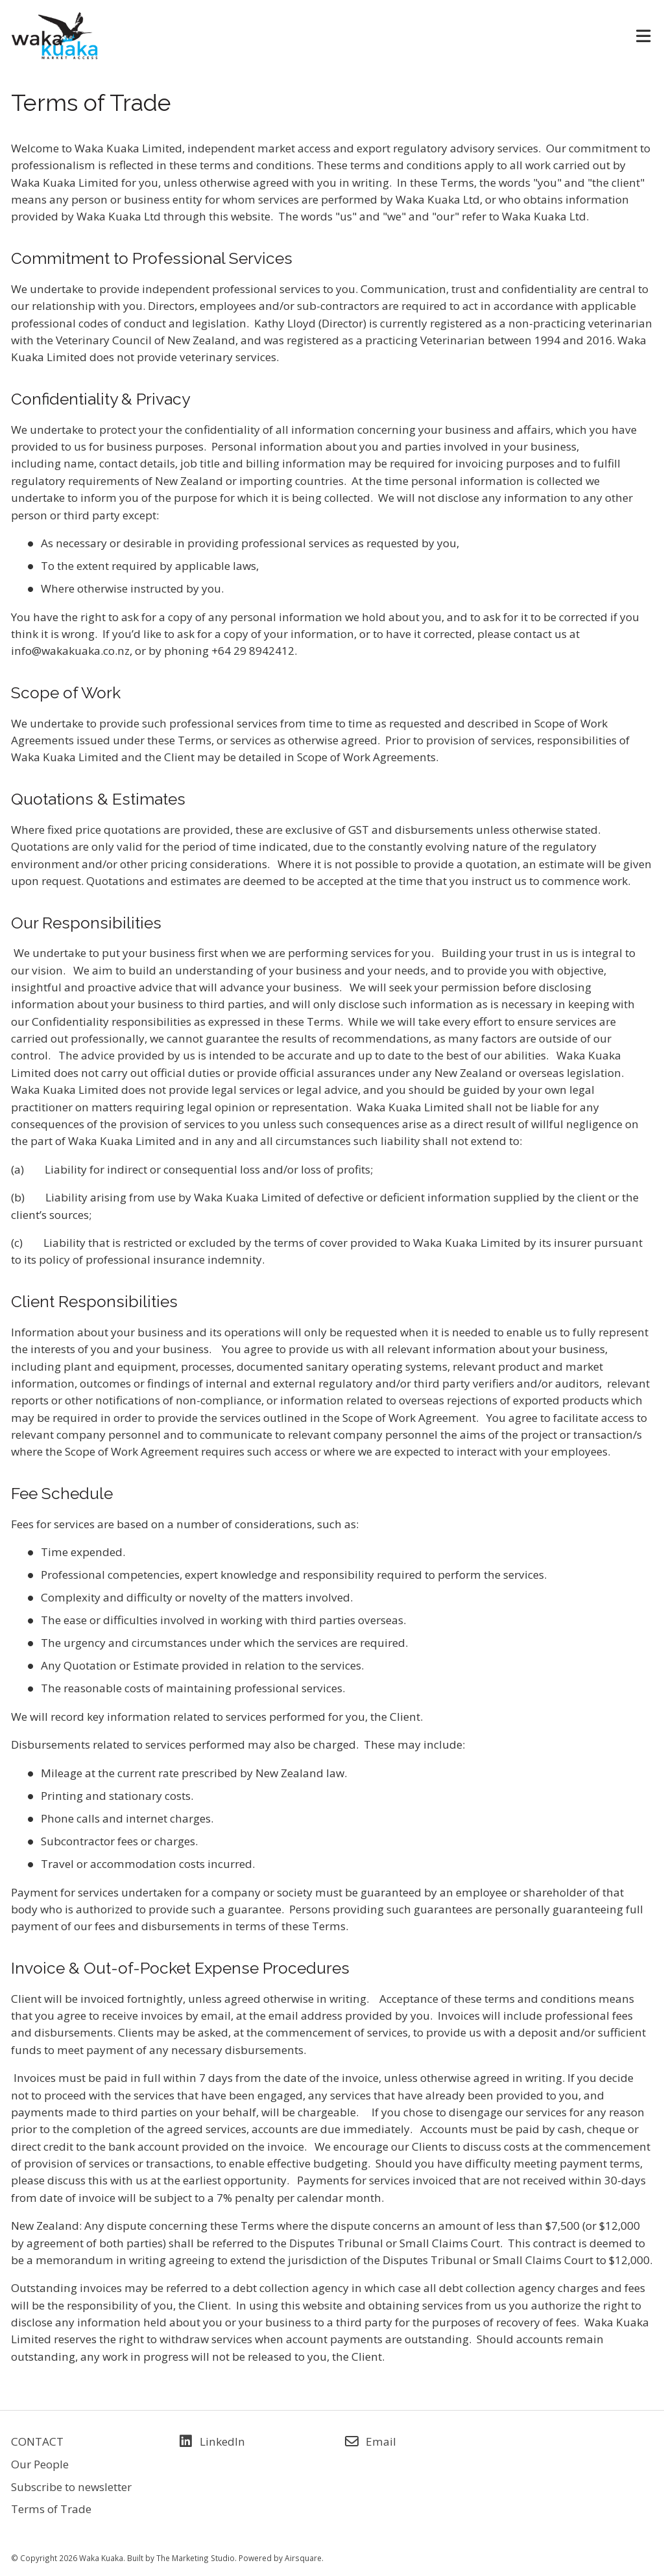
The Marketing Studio (195, 2558)
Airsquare (303, 2558)
